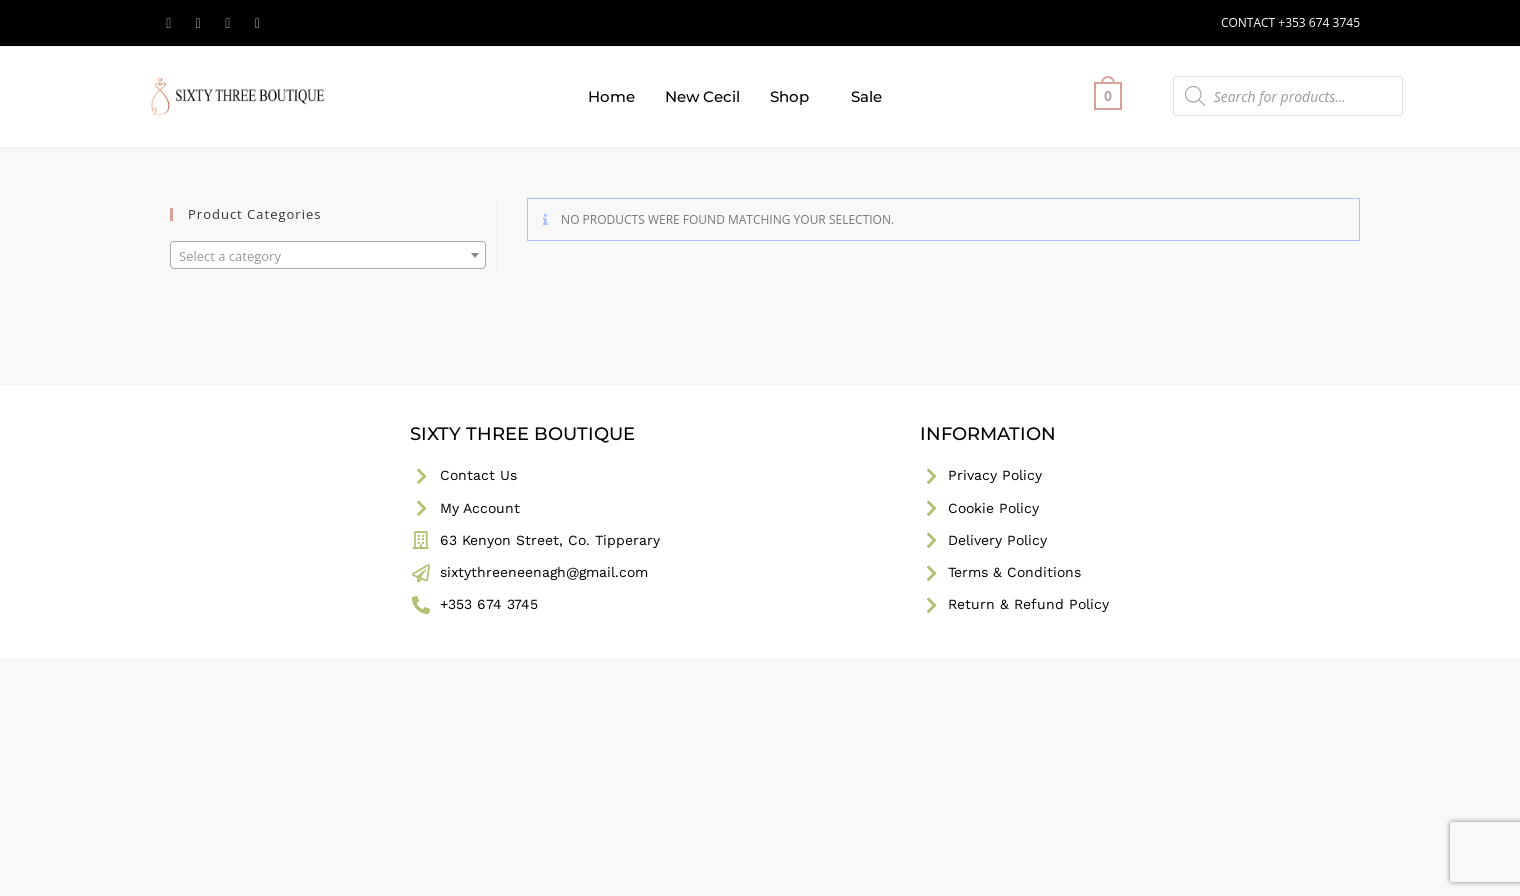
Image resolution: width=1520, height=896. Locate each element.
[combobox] (328, 255)
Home (611, 96)
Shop (789, 96)
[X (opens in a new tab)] (172, 23)
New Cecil (702, 96)
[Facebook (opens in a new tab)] (199, 23)
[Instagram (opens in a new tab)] (228, 23)
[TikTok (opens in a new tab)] (258, 23)
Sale (866, 96)
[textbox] (328, 256)
